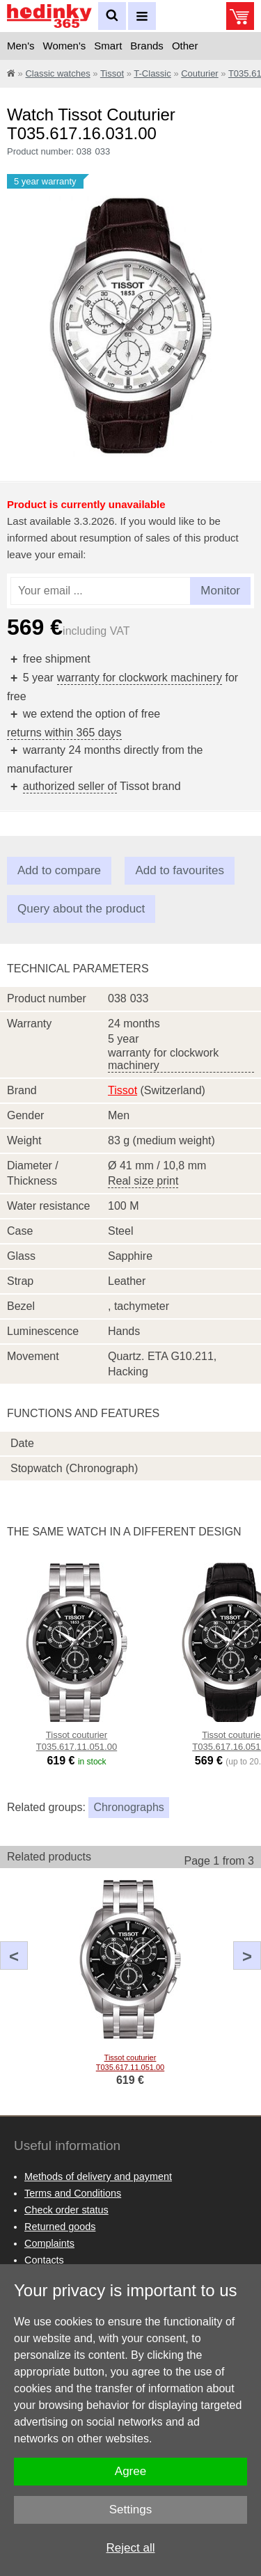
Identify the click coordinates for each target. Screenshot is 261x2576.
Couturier (199, 73)
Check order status (66, 2209)
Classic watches (57, 73)
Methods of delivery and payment (98, 2176)
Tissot (112, 73)
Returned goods (59, 2226)
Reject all (130, 2547)
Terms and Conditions (72, 2193)
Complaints (49, 2243)
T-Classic (152, 73)
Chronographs (128, 1807)
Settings (130, 2509)
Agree (130, 2471)
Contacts (44, 2260)
